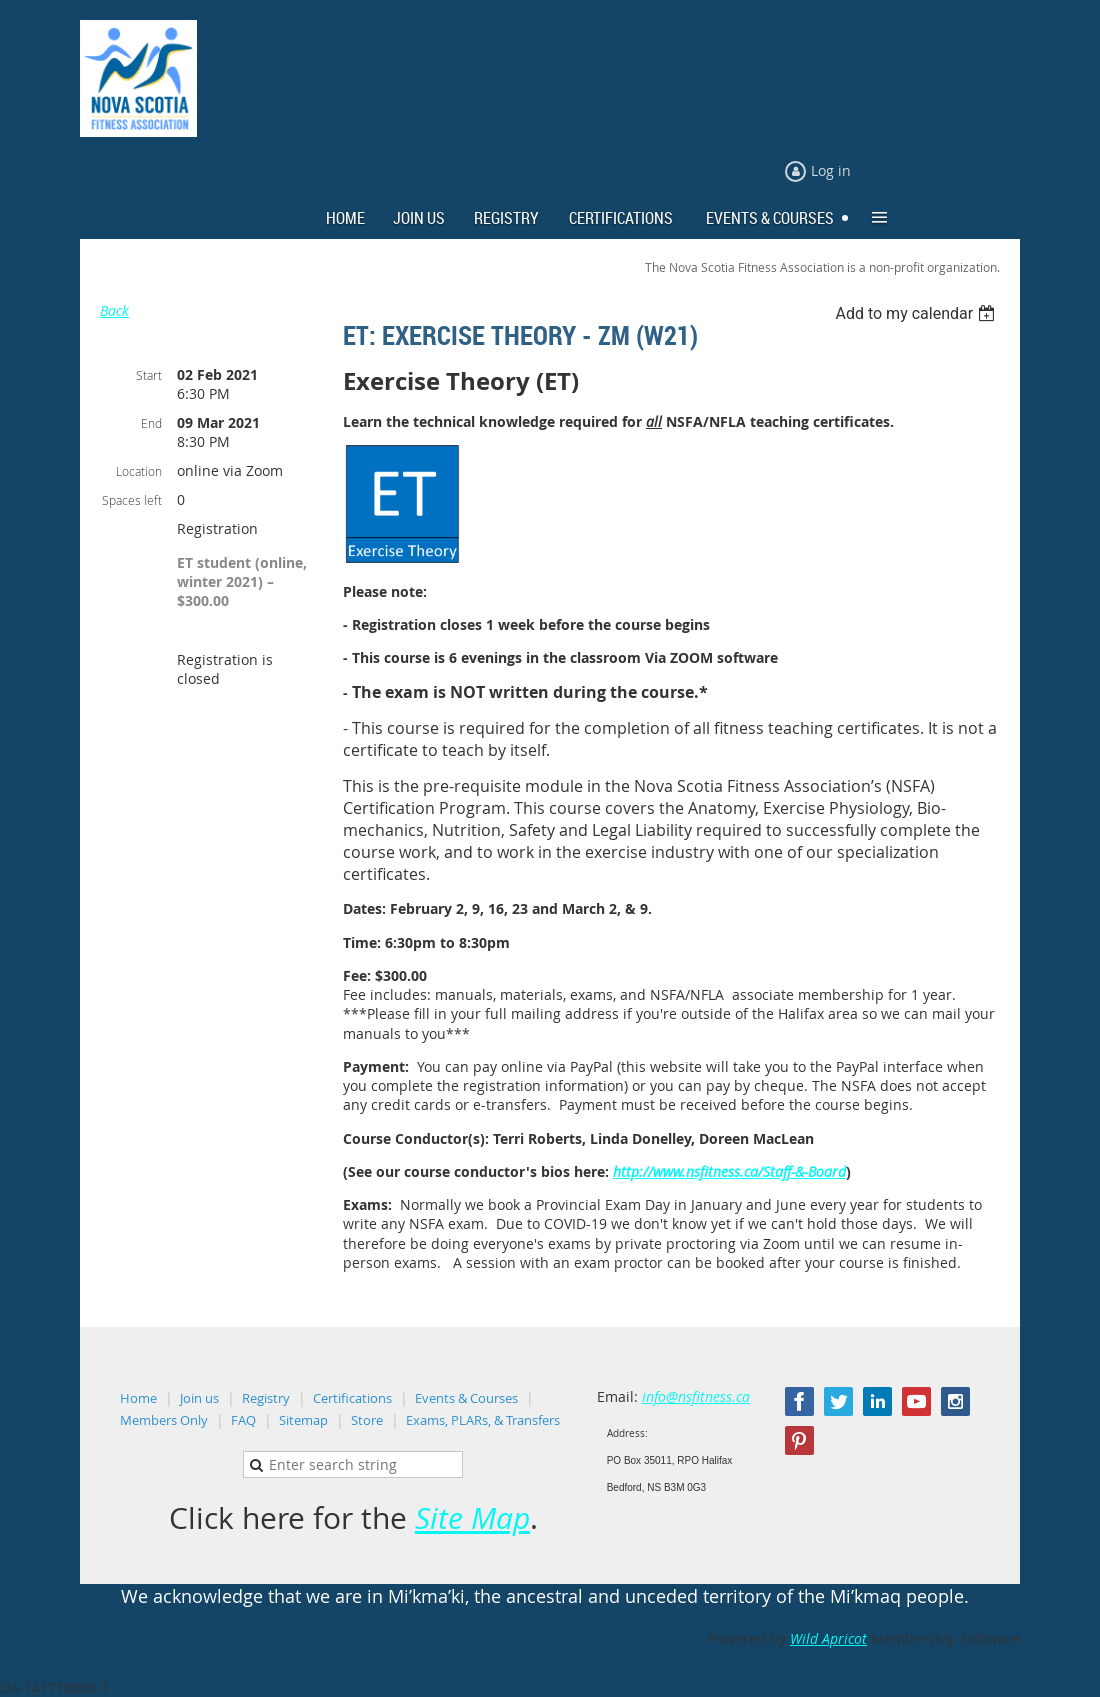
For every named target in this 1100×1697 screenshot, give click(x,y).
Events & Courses (466, 1398)
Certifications (352, 1398)
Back (114, 310)
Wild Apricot (828, 1638)
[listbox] (917, 313)
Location (139, 471)
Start (149, 375)
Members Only (164, 1420)
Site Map (472, 1518)
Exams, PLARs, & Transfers (483, 1420)
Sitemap (303, 1420)
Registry (266, 1398)
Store (367, 1420)
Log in (831, 170)
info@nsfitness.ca (696, 1396)
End (151, 423)
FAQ (243, 1420)
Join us (199, 1398)
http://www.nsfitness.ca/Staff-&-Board (729, 1171)
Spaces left (132, 500)
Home (138, 1398)
